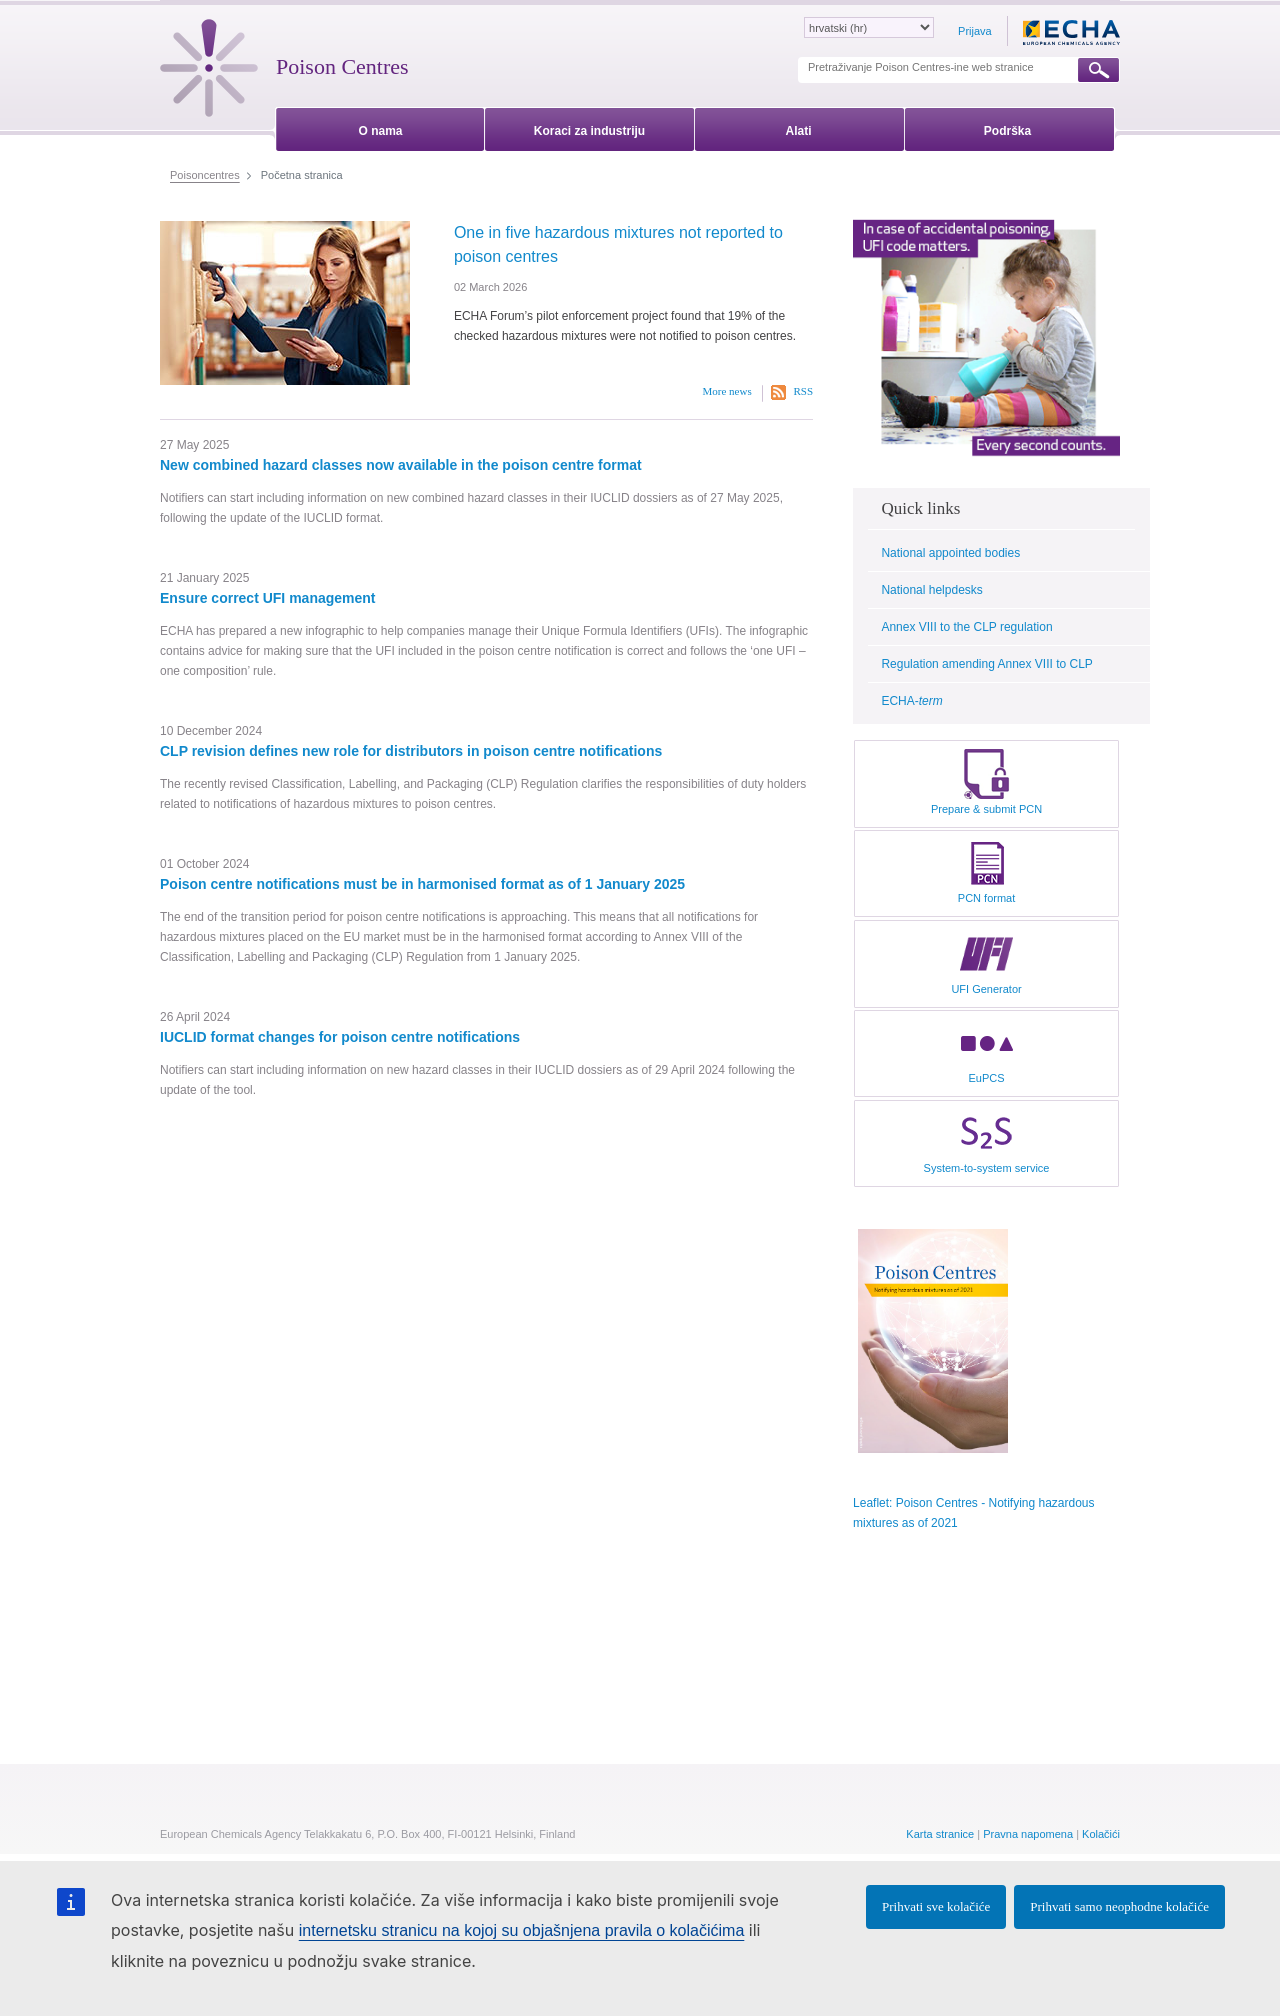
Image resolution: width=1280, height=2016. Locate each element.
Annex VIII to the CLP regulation (966, 627)
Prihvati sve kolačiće (936, 1906)
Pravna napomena (1028, 1834)
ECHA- (911, 701)
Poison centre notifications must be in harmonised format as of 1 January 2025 (422, 884)
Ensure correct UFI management (268, 598)
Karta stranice (940, 1834)
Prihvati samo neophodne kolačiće (1119, 1906)
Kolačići (1101, 1834)
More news (727, 391)
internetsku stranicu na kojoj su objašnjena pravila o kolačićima (522, 1930)
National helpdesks (931, 590)
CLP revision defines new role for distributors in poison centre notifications (411, 751)
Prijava (975, 31)
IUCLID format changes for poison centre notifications (340, 1037)
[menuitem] (380, 127)
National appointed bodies (950, 553)
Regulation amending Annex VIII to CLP (986, 664)
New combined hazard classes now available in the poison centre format (401, 465)
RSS (803, 391)
